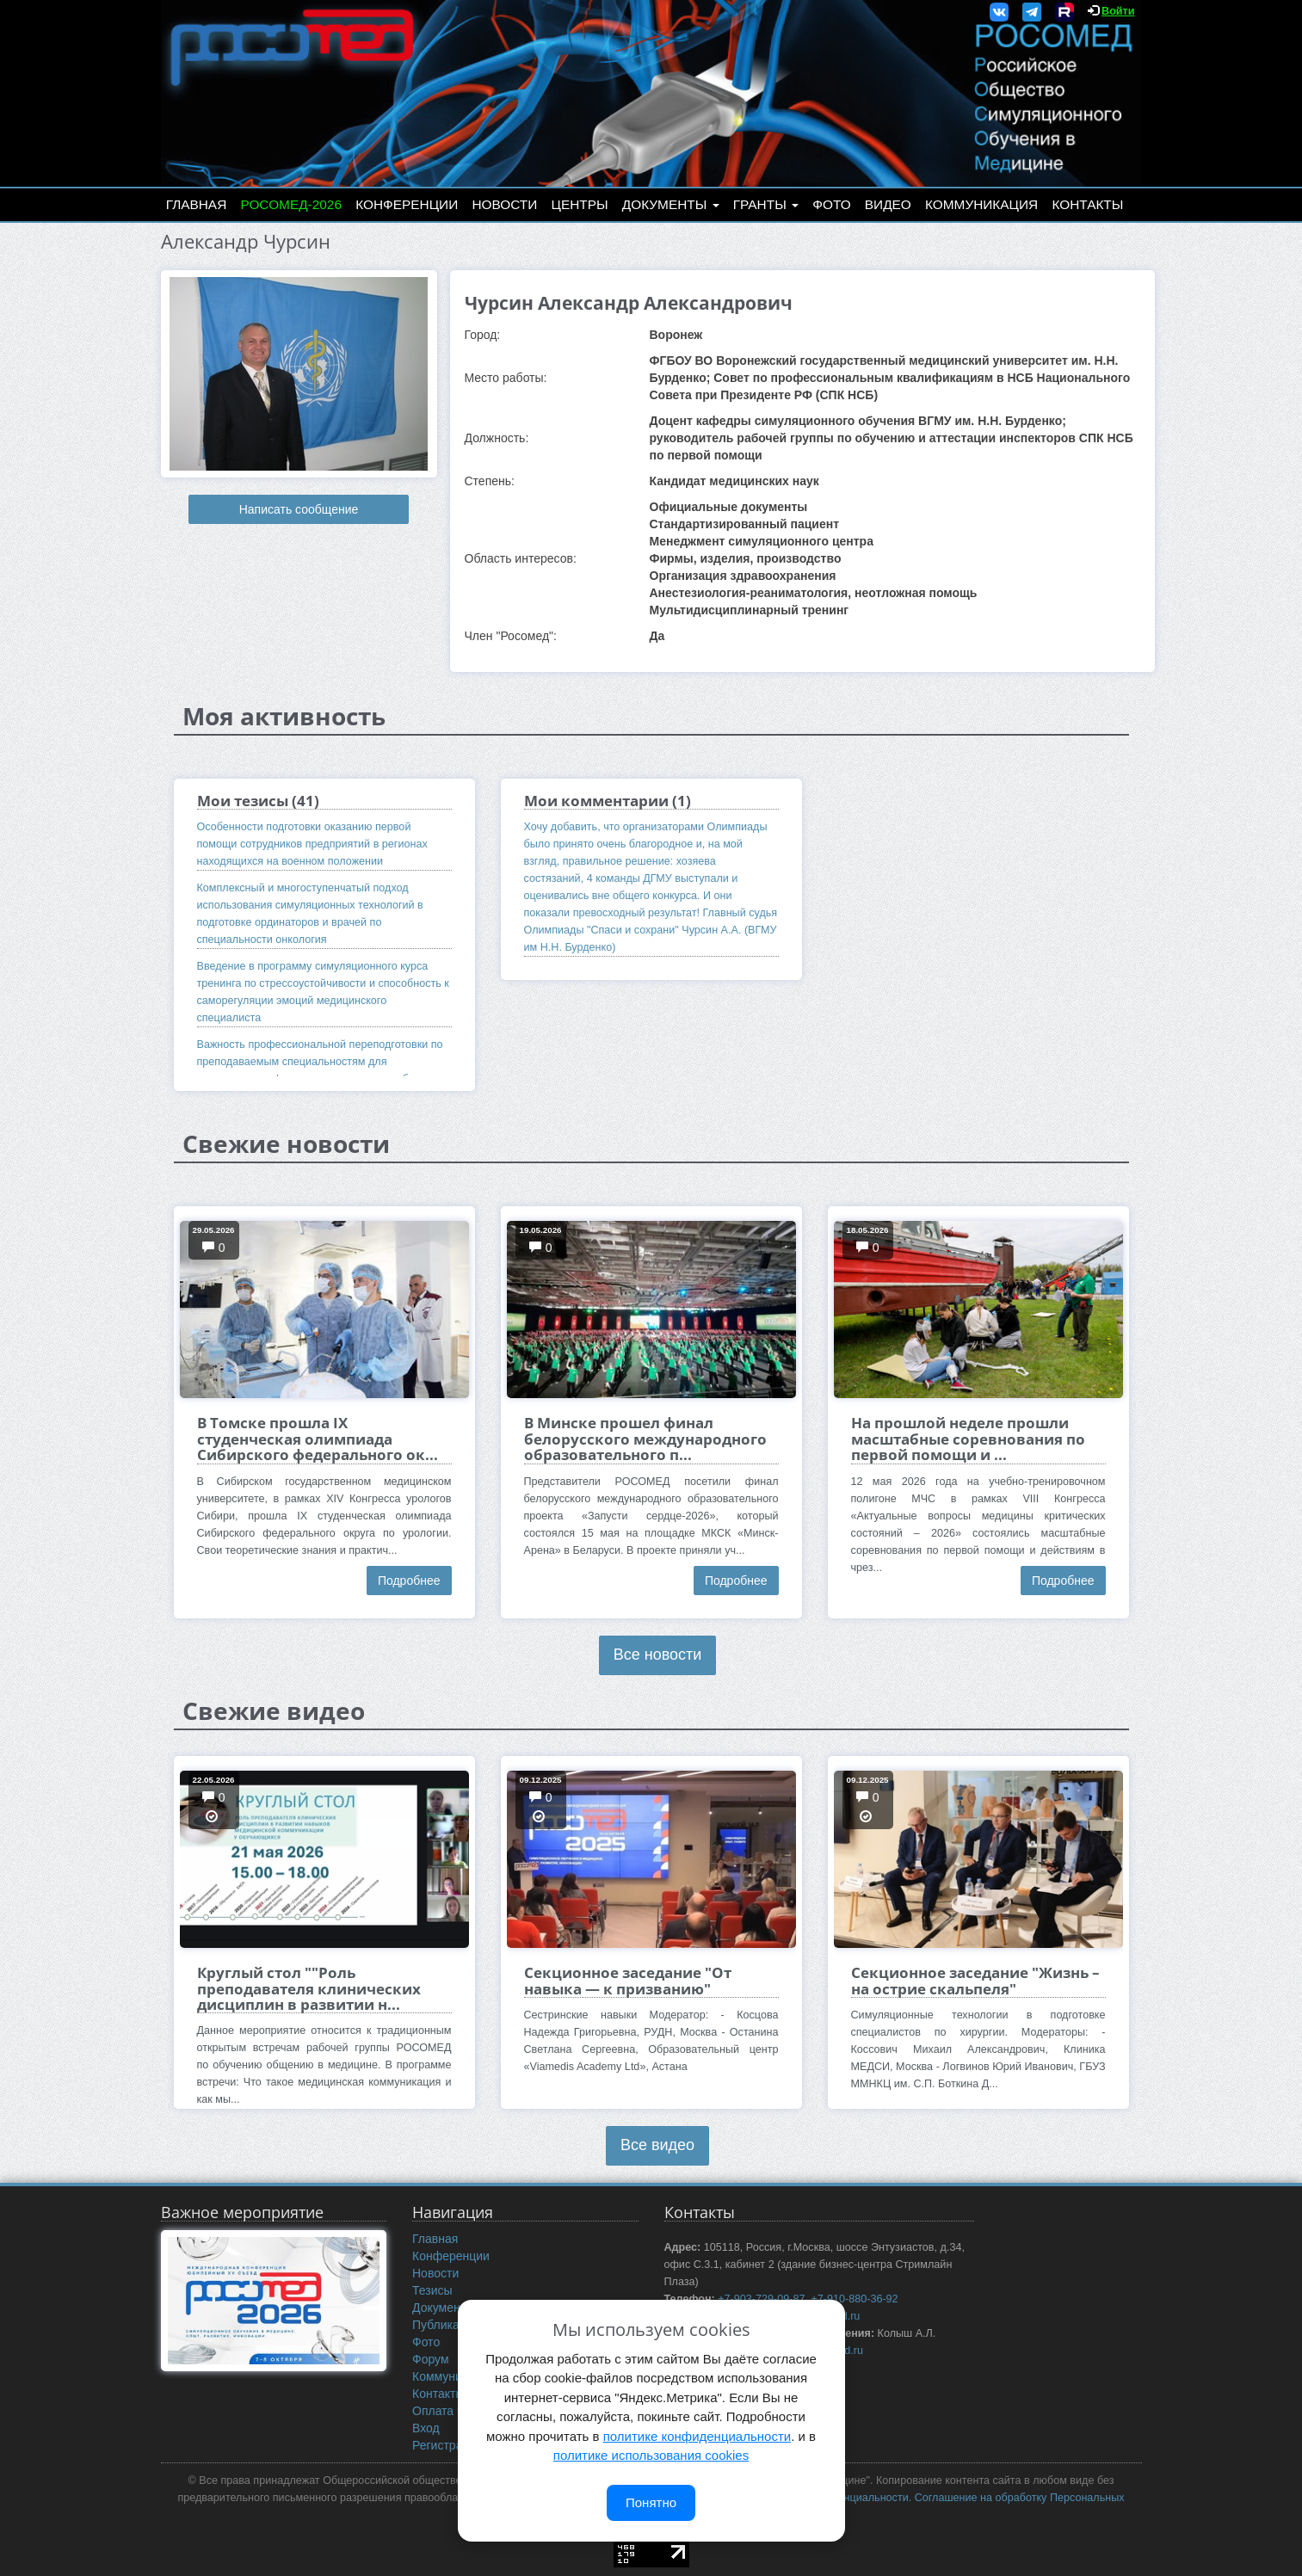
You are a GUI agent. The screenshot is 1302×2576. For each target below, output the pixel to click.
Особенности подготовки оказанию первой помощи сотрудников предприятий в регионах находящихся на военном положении (312, 844)
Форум (430, 2359)
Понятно (651, 2502)
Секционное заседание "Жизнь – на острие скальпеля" (975, 1980)
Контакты (1087, 204)
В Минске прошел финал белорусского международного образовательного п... (645, 1438)
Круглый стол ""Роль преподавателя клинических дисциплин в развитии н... (309, 1988)
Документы (670, 204)
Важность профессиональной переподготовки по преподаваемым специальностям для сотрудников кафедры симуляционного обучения (320, 1061)
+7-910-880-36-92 (854, 2299)
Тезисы (432, 2290)
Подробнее (409, 1580)
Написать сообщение (299, 509)
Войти (1117, 11)
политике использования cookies (651, 2455)
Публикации (445, 2325)
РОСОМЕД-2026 (291, 204)
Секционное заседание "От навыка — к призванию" (627, 1980)
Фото (831, 204)
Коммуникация (981, 204)
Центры (580, 204)
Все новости (658, 1654)
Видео (888, 204)
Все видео (657, 2145)
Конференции (406, 204)
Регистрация (447, 2445)
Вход (426, 2428)
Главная (196, 204)
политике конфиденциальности (697, 2436)
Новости (504, 204)
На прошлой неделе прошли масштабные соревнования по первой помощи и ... (968, 1438)
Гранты (766, 204)
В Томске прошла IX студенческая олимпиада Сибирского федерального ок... (317, 1438)
